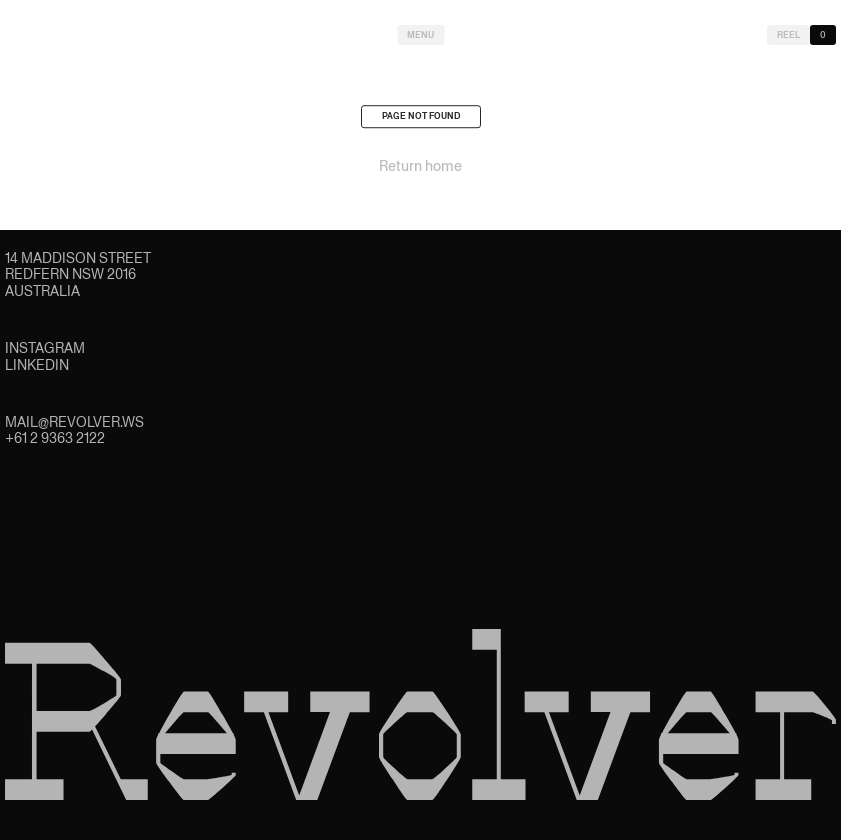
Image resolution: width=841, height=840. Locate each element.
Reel (788, 35)
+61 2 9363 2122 (55, 438)
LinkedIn (37, 365)
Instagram (45, 348)
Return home (420, 170)
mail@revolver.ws (74, 422)
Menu (420, 35)
